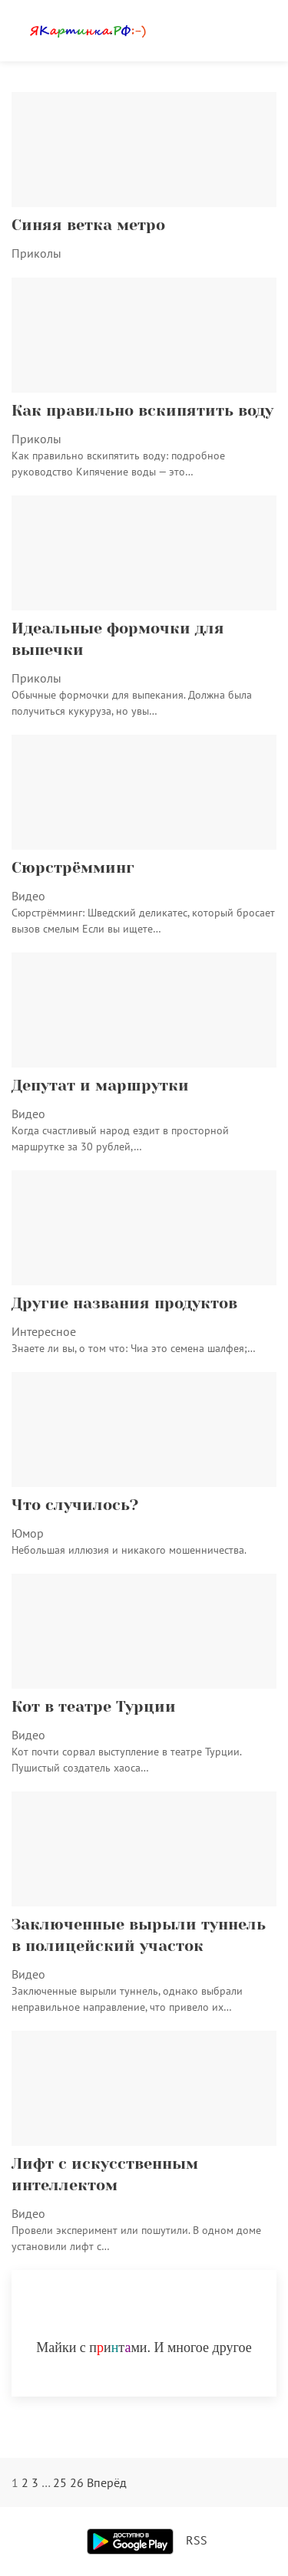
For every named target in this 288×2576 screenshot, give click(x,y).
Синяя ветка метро (88, 225)
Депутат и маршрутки (100, 1085)
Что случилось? (75, 1505)
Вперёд (107, 2482)
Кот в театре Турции (94, 1707)
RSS (196, 2540)
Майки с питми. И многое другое (143, 2347)
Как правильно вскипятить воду (142, 410)
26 (77, 2482)
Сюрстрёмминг (73, 868)
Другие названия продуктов (124, 1303)
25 (60, 2482)
